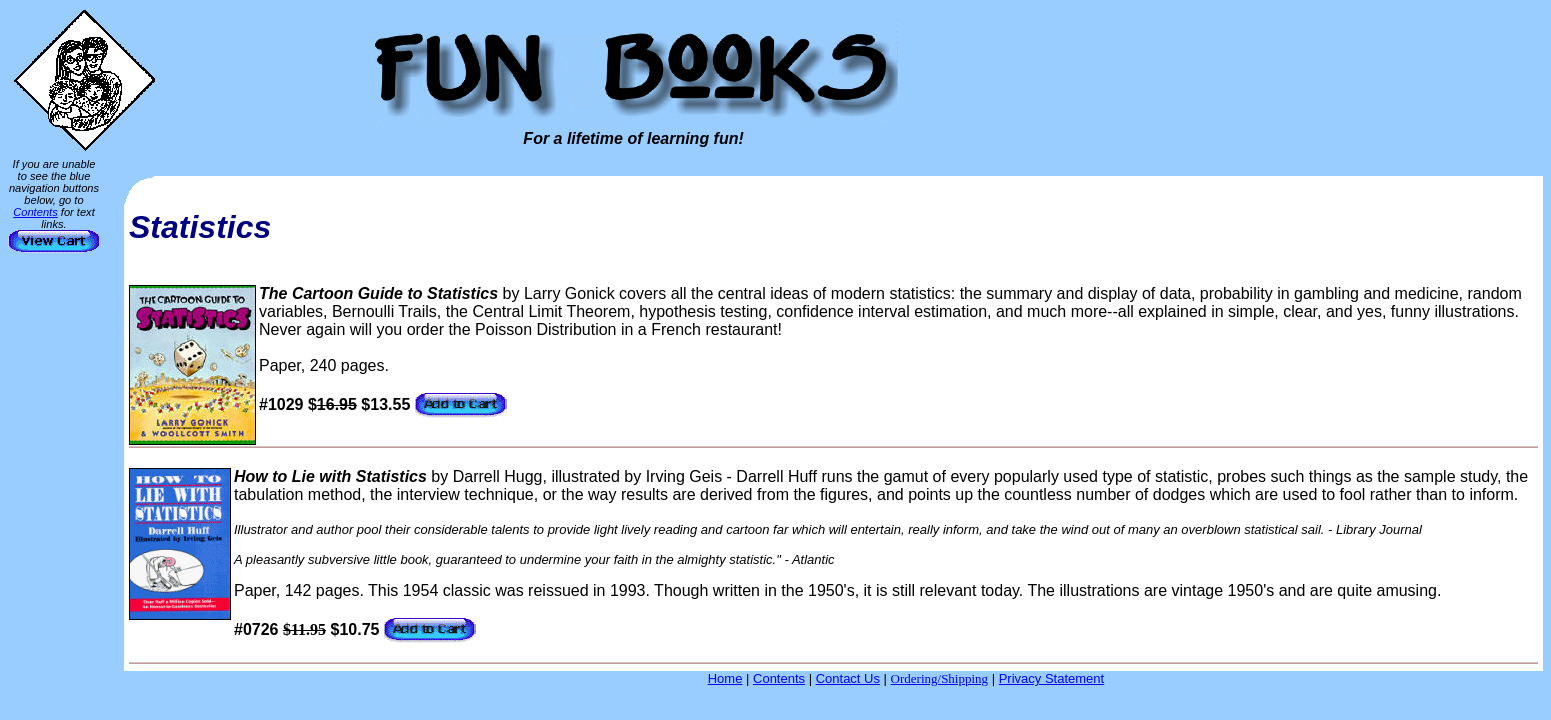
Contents (35, 212)
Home (725, 678)
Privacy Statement (1052, 678)
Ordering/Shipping (940, 678)
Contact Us (848, 678)
